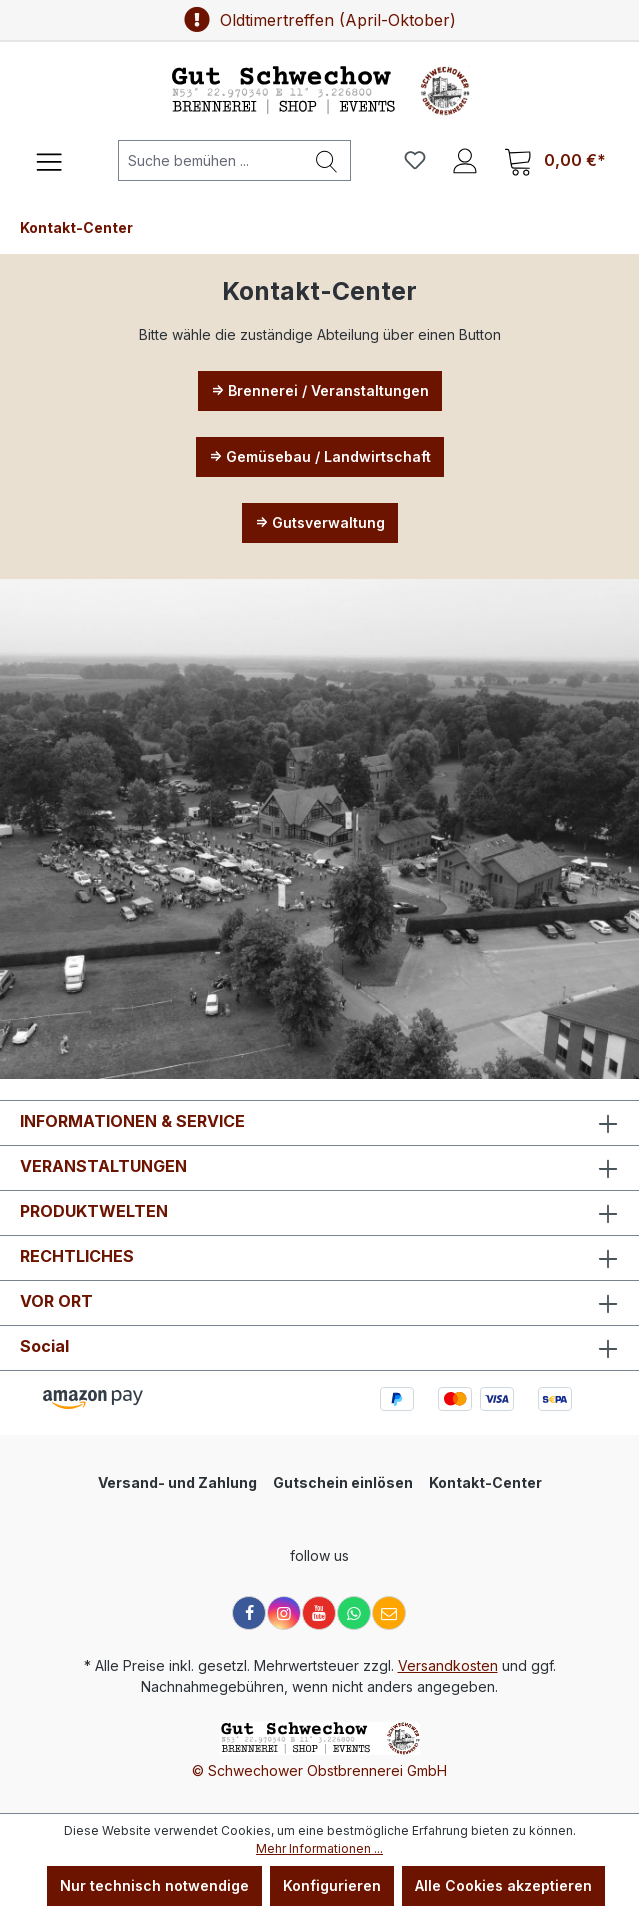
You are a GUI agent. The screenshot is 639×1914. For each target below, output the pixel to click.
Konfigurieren (332, 1885)
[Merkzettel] (415, 160)
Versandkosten (448, 1665)
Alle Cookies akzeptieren (503, 1885)
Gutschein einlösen (343, 1482)
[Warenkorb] (555, 160)
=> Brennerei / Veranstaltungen (320, 390)
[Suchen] (327, 160)
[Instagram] (284, 1613)
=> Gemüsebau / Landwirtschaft (320, 456)
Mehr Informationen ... (319, 1848)
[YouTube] (319, 1613)
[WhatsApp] (354, 1613)
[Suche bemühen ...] (211, 160)
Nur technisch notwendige (154, 1885)
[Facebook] (249, 1613)
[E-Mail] (389, 1613)
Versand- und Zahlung (177, 1482)
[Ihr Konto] (465, 160)
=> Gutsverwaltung (320, 522)
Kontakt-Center (485, 1482)
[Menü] (49, 160)
